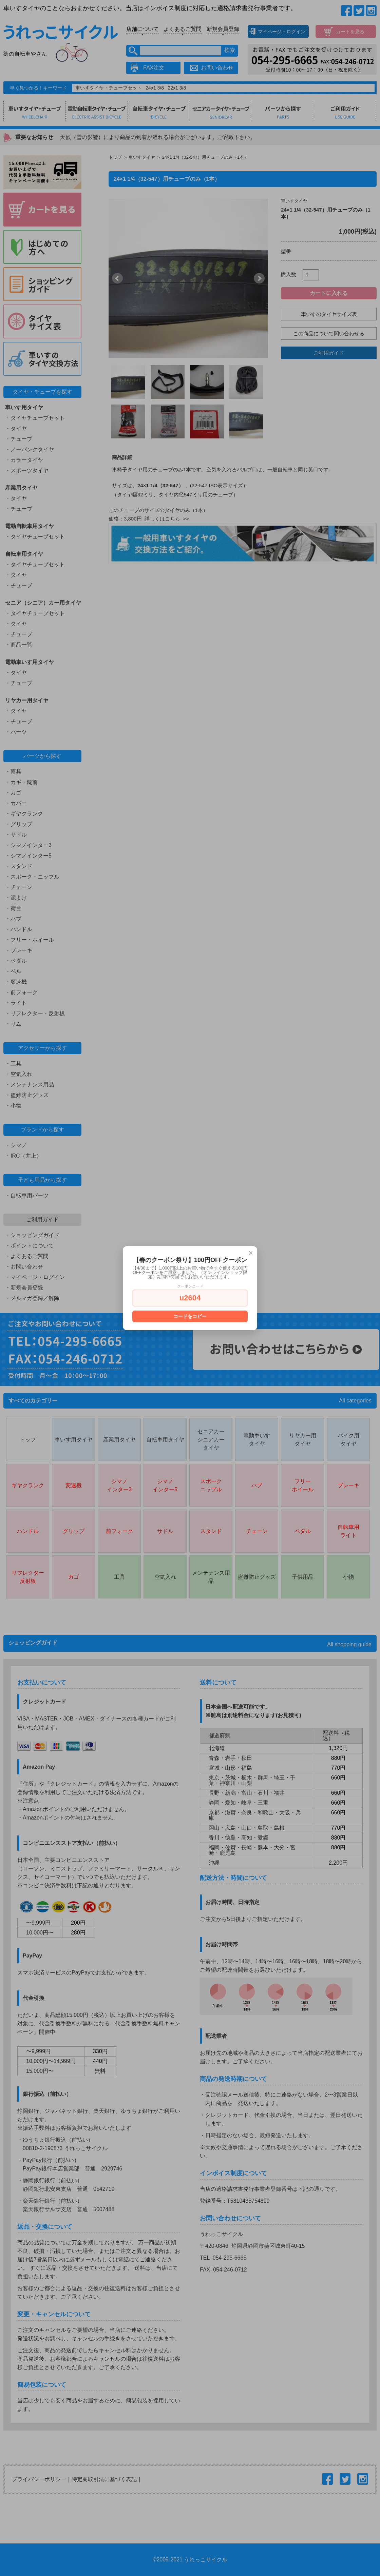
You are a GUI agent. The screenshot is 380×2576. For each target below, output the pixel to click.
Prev (117, 278)
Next (259, 278)
